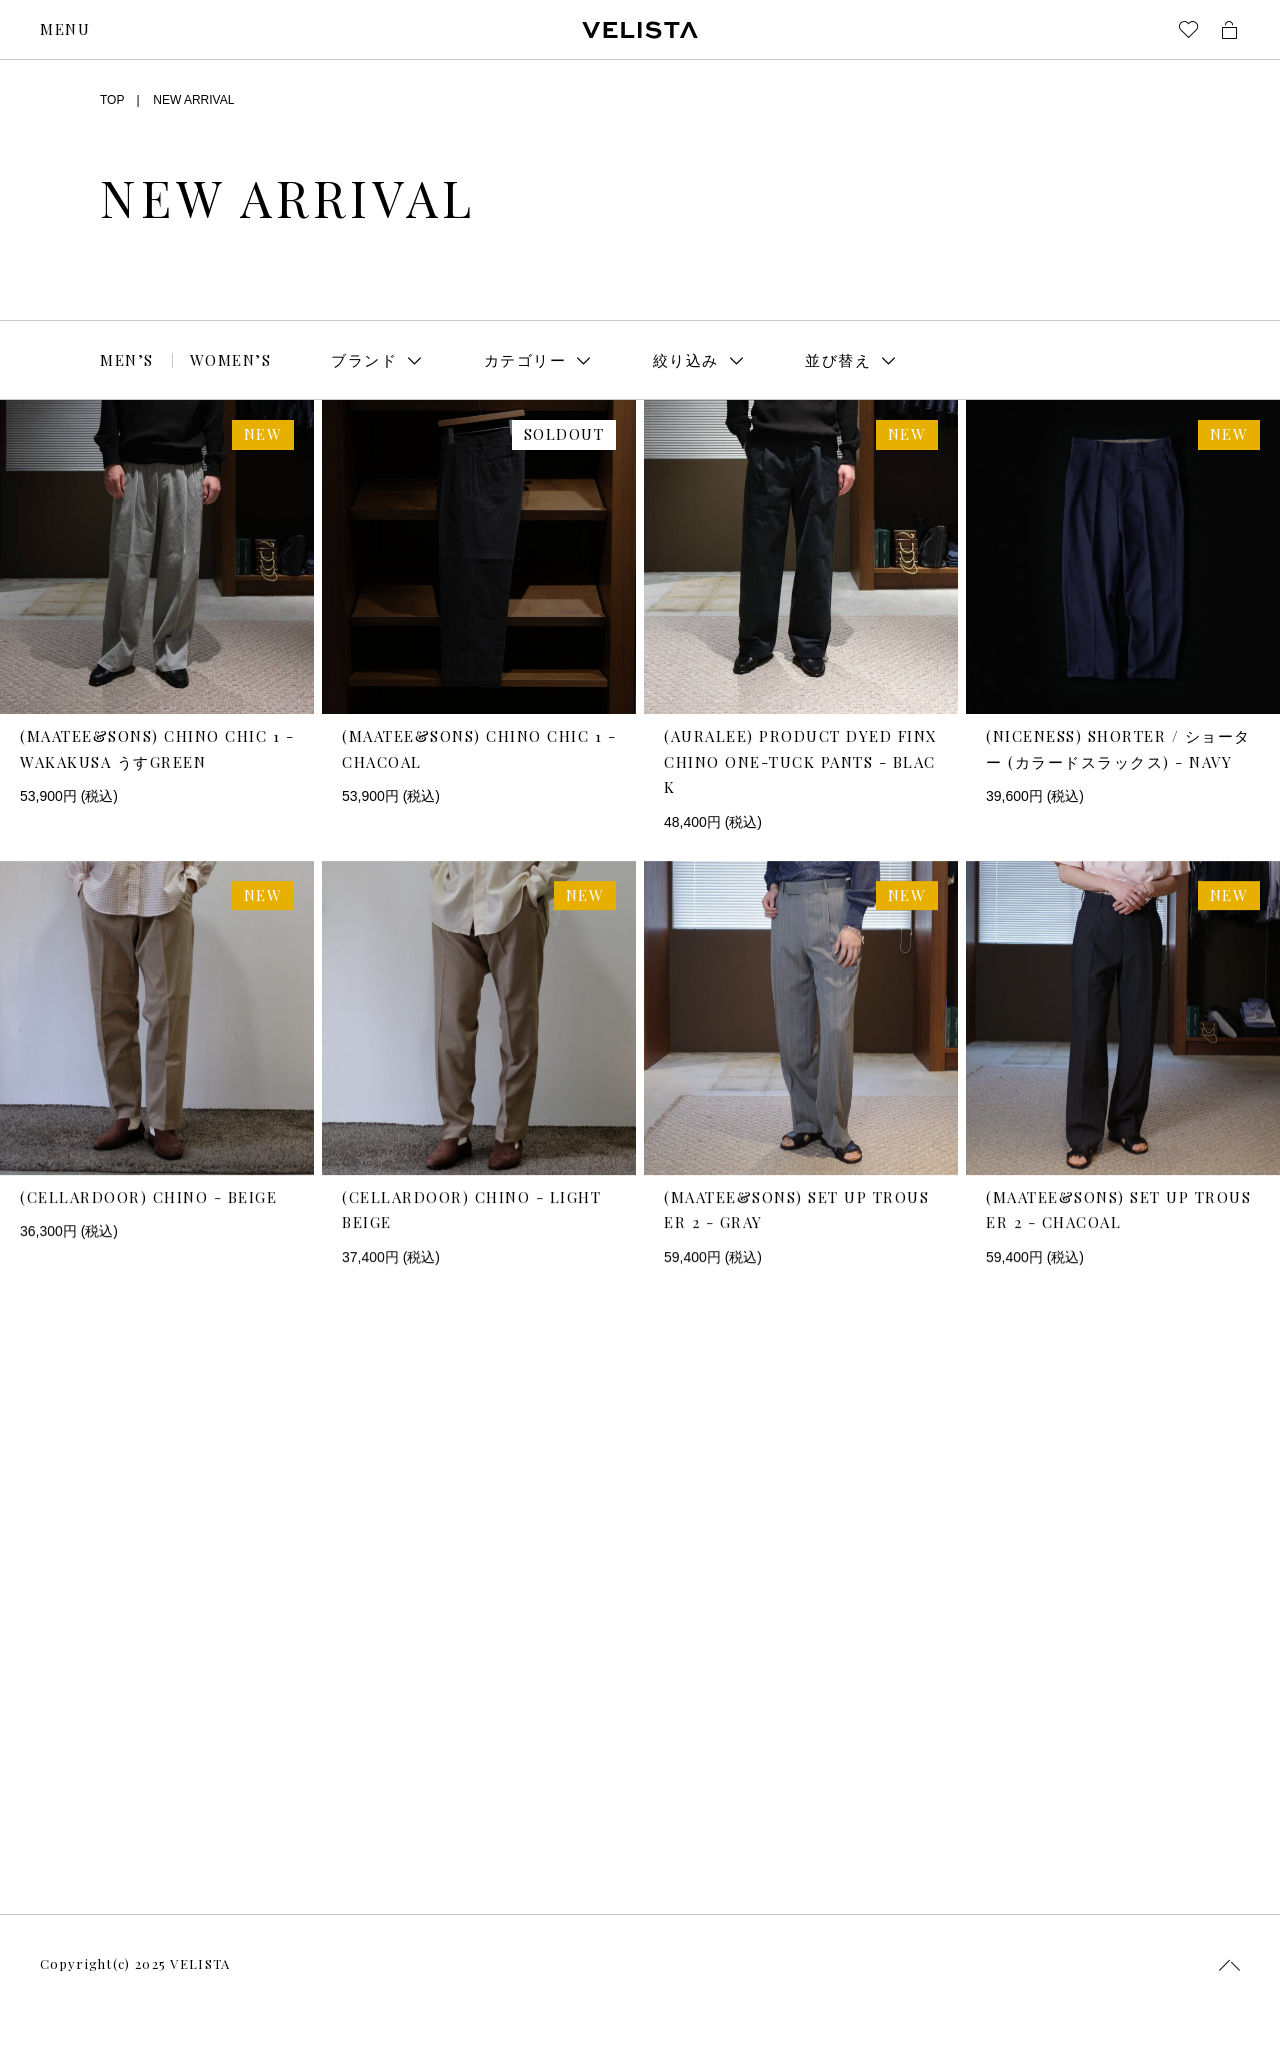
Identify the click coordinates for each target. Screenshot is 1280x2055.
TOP (112, 100)
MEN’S (127, 360)
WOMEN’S (231, 360)
